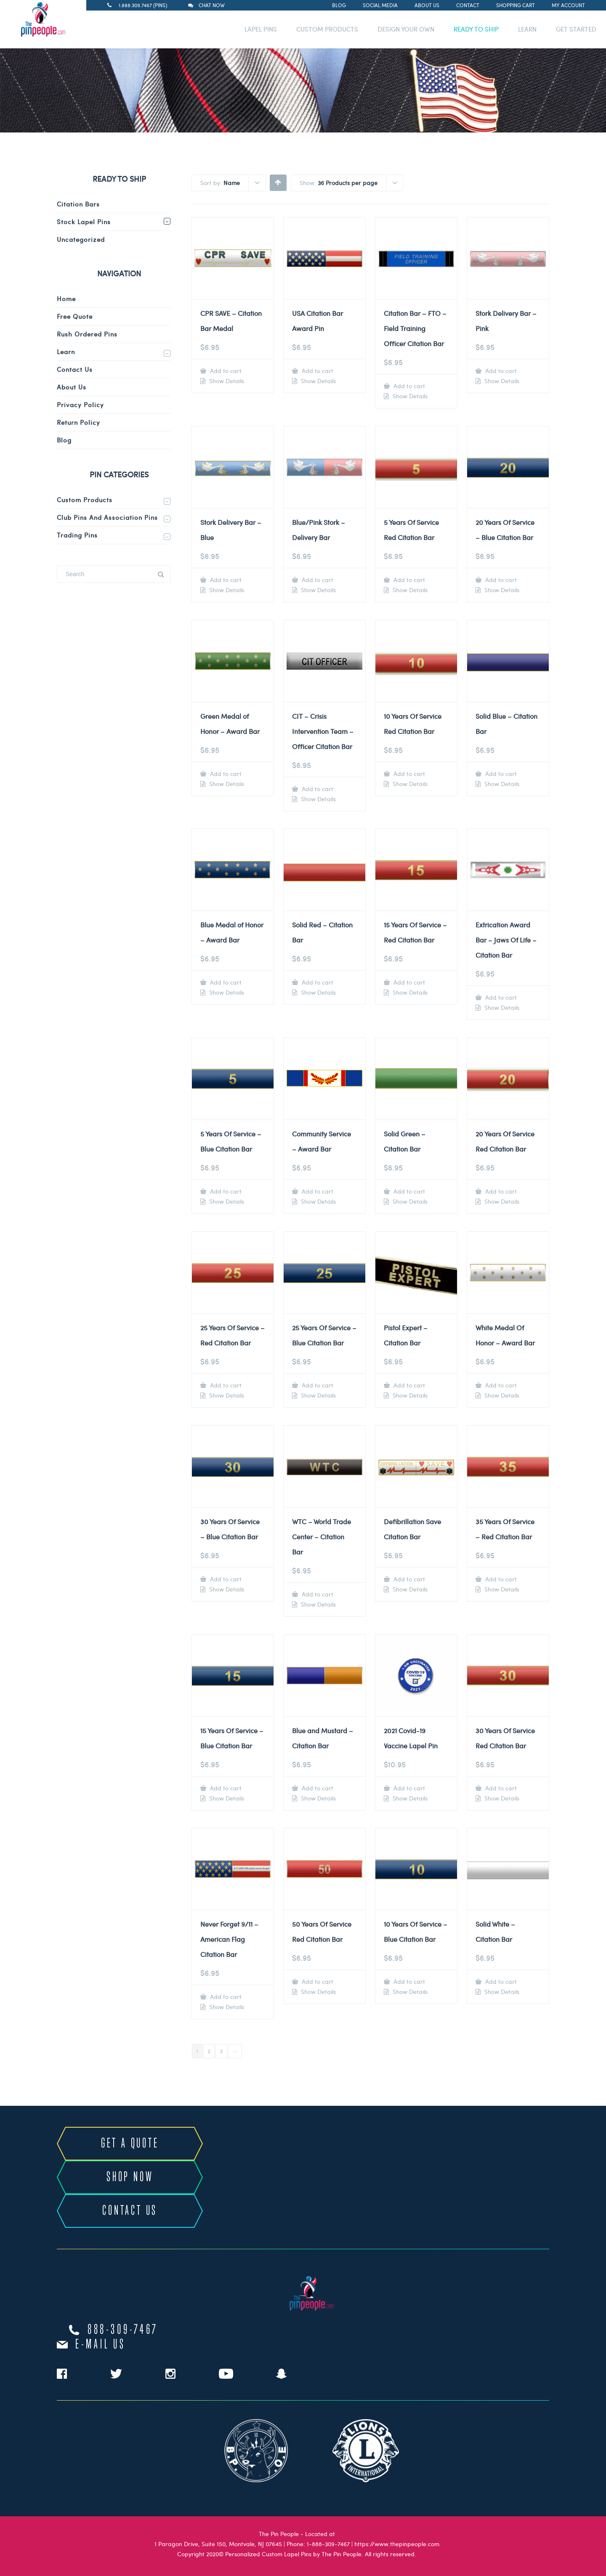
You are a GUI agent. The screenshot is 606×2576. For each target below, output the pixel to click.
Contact (467, 5)
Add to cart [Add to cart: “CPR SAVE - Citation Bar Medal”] (225, 371)
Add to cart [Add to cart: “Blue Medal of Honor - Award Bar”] (225, 982)
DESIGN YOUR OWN (405, 29)
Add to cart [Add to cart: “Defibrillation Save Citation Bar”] (408, 1579)
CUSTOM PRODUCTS (327, 29)
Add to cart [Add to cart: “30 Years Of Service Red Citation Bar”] (500, 1788)
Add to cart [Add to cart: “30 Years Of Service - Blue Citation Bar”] (225, 1579)
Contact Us (75, 369)
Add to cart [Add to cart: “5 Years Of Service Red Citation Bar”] (408, 580)
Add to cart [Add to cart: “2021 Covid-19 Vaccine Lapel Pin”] (408, 1788)
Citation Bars (78, 204)
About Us (427, 5)
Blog (339, 5)
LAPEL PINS (261, 29)
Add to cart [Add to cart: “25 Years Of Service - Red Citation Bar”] (225, 1385)
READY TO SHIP (476, 29)
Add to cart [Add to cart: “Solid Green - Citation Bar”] (408, 1191)
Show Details (225, 381)
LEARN (527, 29)
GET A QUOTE (130, 2143)
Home (66, 298)
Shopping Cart (515, 5)
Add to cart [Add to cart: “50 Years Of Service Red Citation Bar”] (316, 1981)
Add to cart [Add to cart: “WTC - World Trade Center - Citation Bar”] (316, 1594)
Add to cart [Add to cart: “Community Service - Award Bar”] (316, 1191)
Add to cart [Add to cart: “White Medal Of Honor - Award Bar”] (500, 1385)
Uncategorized (81, 239)
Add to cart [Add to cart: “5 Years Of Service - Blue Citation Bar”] (225, 1191)
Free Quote (75, 316)
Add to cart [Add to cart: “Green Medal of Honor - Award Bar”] (225, 773)
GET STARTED (576, 29)
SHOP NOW (129, 2177)
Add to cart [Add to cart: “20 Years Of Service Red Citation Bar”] (500, 1191)
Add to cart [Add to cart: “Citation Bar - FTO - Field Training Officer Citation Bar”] (408, 386)
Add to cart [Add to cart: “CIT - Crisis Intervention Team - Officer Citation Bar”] (316, 789)
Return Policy (78, 422)
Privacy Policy (80, 404)
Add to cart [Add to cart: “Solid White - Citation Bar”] (500, 1981)
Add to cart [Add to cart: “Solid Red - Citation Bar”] (316, 982)
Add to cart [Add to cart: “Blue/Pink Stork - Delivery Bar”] (316, 580)
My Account (568, 5)
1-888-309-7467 (328, 2544)
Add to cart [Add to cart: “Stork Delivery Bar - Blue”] (225, 580)
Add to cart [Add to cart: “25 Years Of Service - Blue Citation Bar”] (316, 1385)
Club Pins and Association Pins (107, 517)
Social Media (380, 5)
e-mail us (100, 2344)
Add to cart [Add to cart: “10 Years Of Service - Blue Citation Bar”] (408, 1981)
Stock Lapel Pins (84, 221)
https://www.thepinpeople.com (396, 2544)
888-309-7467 (123, 2330)
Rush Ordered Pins (87, 334)
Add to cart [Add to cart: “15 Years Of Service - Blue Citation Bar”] (225, 1788)
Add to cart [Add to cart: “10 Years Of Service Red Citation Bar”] (408, 773)
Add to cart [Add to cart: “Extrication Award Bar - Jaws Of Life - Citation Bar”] (500, 997)
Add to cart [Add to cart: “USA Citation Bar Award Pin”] (316, 371)
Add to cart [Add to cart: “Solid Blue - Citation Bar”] (500, 773)
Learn (66, 351)
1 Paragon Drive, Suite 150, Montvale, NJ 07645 (218, 2544)
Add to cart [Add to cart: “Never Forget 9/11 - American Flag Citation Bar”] (225, 1997)
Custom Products (84, 499)
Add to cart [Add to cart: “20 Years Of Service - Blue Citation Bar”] (500, 580)
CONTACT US (129, 2211)
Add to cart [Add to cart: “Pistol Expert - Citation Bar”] (408, 1385)
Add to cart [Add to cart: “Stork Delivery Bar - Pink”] (500, 371)
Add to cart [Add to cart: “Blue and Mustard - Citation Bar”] (316, 1788)
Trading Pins (77, 535)
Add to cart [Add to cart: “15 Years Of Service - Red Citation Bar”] (408, 982)
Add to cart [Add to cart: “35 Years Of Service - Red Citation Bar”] (500, 1579)
